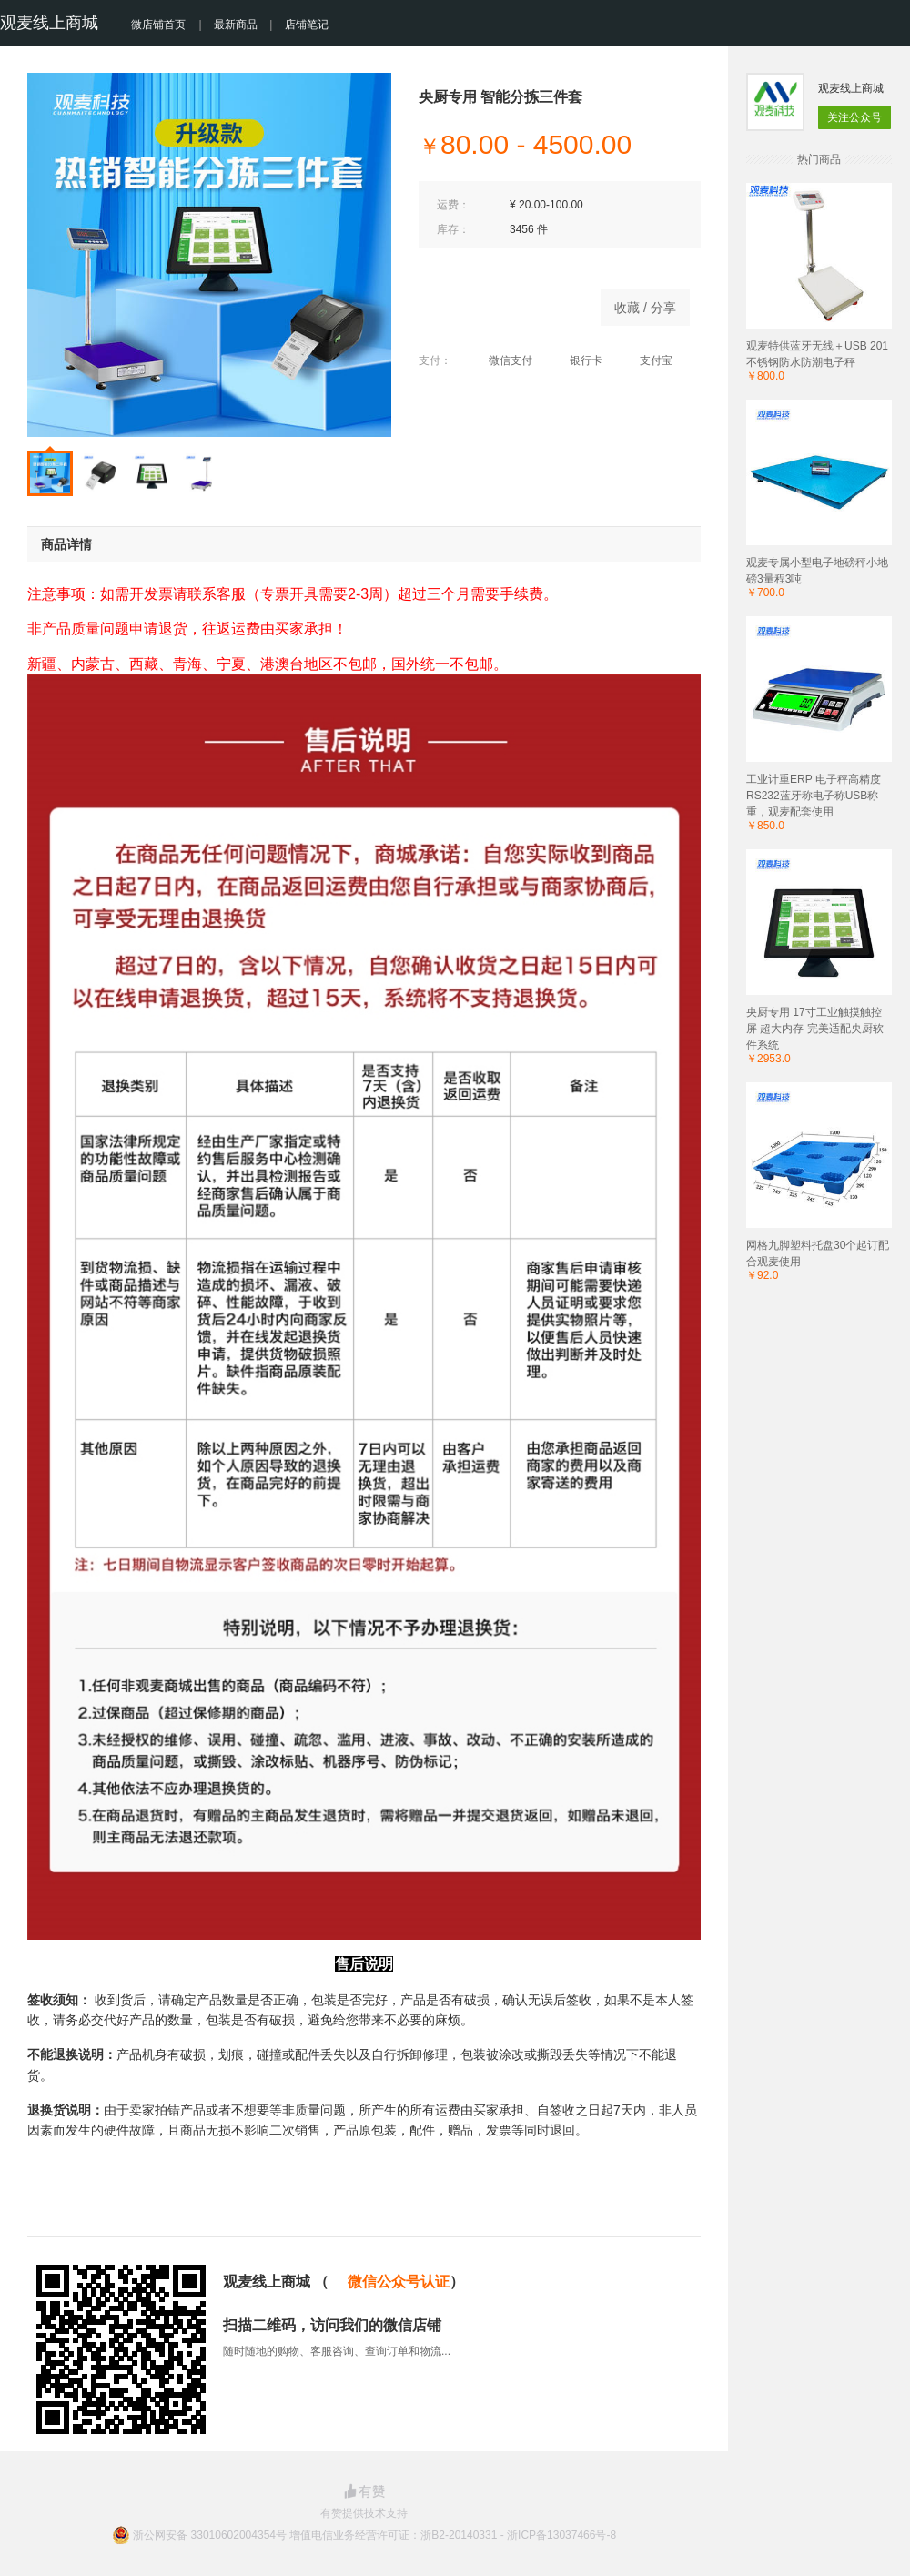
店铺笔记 (307, 24)
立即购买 (500, 303)
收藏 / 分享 (645, 307)
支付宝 (646, 360)
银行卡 (576, 360)
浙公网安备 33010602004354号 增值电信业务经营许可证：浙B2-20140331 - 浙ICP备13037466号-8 (374, 2535)
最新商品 (236, 24)
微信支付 (501, 360)
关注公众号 (854, 117)
